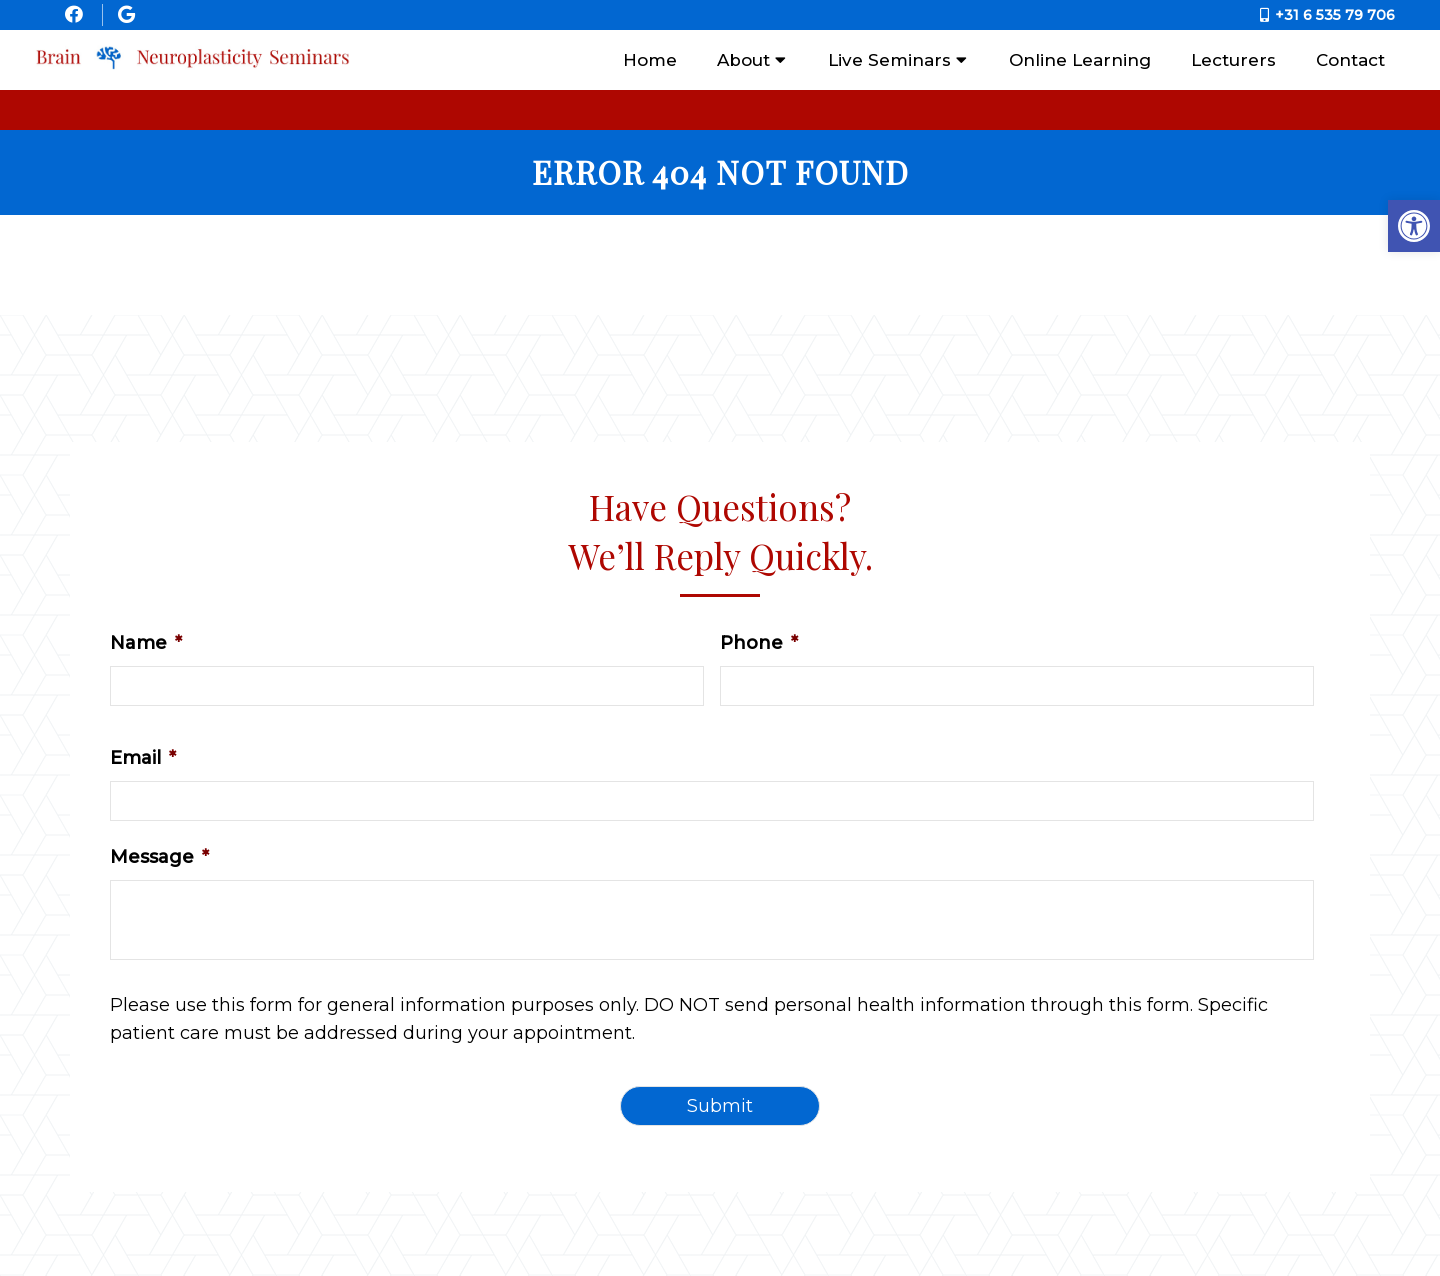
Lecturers (1233, 60)
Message (159, 857)
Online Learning (1080, 60)
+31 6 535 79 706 (1335, 15)
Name (146, 643)
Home (650, 60)
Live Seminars (889, 60)
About (743, 60)
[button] (1414, 226)
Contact (1350, 60)
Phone (759, 643)
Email (143, 758)
